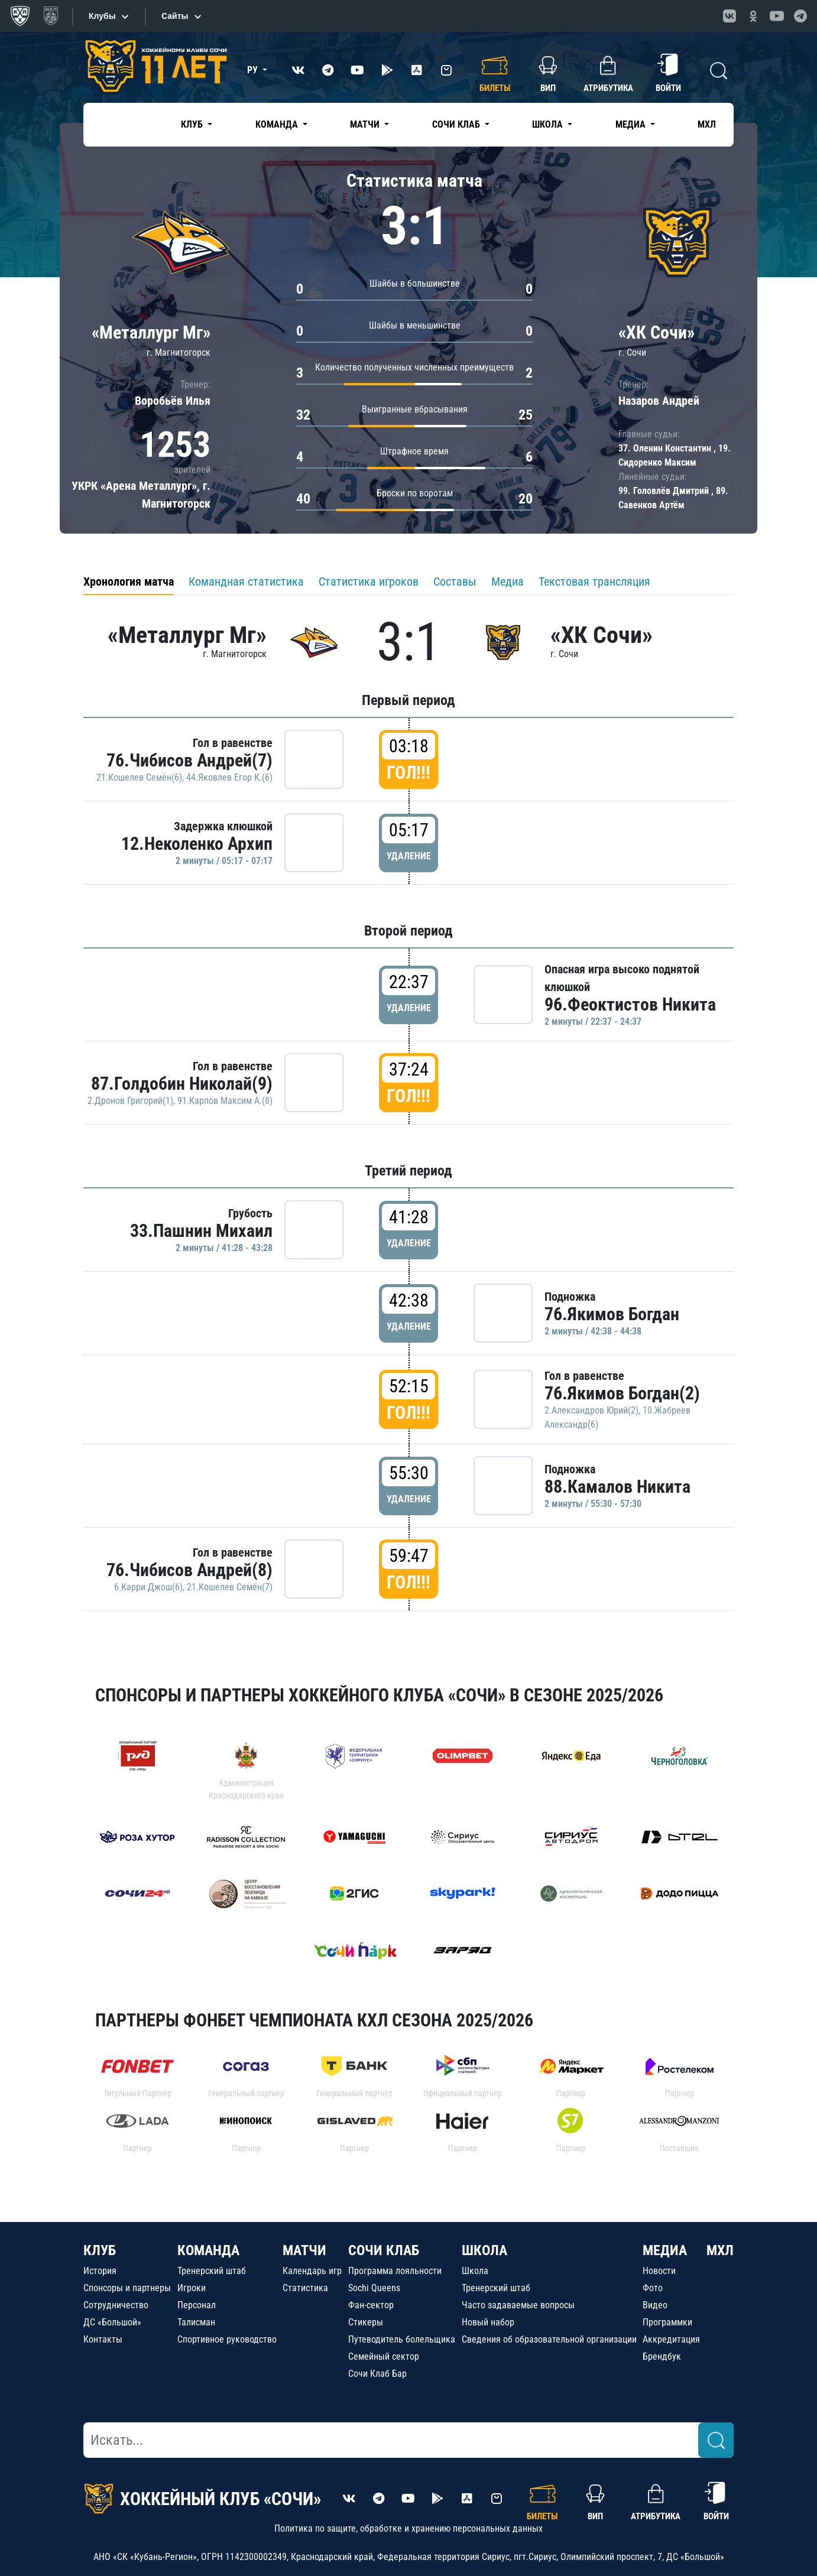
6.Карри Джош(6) (148, 1587)
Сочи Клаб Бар (377, 2373)
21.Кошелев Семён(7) (230, 1587)
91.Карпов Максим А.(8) (225, 1100)
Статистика (305, 2288)
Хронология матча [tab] (128, 581)
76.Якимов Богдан (611, 1314)
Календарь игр (312, 2270)
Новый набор (488, 2322)
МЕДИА (665, 2250)
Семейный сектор (383, 2356)
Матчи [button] (366, 124)
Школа (475, 2270)
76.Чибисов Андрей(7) (189, 760)
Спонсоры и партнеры (127, 2288)
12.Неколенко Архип (197, 843)
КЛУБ (99, 2250)
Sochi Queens (374, 2288)
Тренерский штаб (211, 2270)
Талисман (196, 2322)
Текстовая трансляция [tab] (594, 581)
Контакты (102, 2339)
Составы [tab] (454, 581)
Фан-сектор (371, 2305)
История (99, 2270)
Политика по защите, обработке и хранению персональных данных (408, 2528)
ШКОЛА (484, 2250)
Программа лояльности (395, 2270)
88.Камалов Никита (617, 1486)
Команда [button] (277, 124)
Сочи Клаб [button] (457, 124)
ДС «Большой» (112, 2322)
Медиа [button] (631, 124)
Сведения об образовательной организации (549, 2339)
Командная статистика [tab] (246, 581)
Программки (667, 2322)
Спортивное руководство (227, 2339)
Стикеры (365, 2322)
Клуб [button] (193, 124)
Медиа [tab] (507, 581)
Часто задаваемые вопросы (518, 2305)
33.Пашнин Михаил (201, 1230)
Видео (655, 2305)
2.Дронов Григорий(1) (130, 1100)
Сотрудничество (115, 2305)
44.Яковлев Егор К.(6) (229, 777)
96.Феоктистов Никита (630, 1004)
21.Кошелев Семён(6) (139, 777)
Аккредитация (671, 2339)
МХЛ (707, 124)
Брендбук (662, 2356)
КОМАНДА (208, 2250)
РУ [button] (253, 70)
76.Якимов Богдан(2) (622, 1393)
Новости (659, 2270)
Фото (653, 2288)
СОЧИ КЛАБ (383, 2250)
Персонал (196, 2305)
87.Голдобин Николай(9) (182, 1083)
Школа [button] (548, 124)
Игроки (191, 2288)
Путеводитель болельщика (401, 2339)
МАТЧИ (304, 2250)
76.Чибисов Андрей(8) (189, 1570)
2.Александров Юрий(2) (591, 1410)
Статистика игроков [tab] (369, 581)
